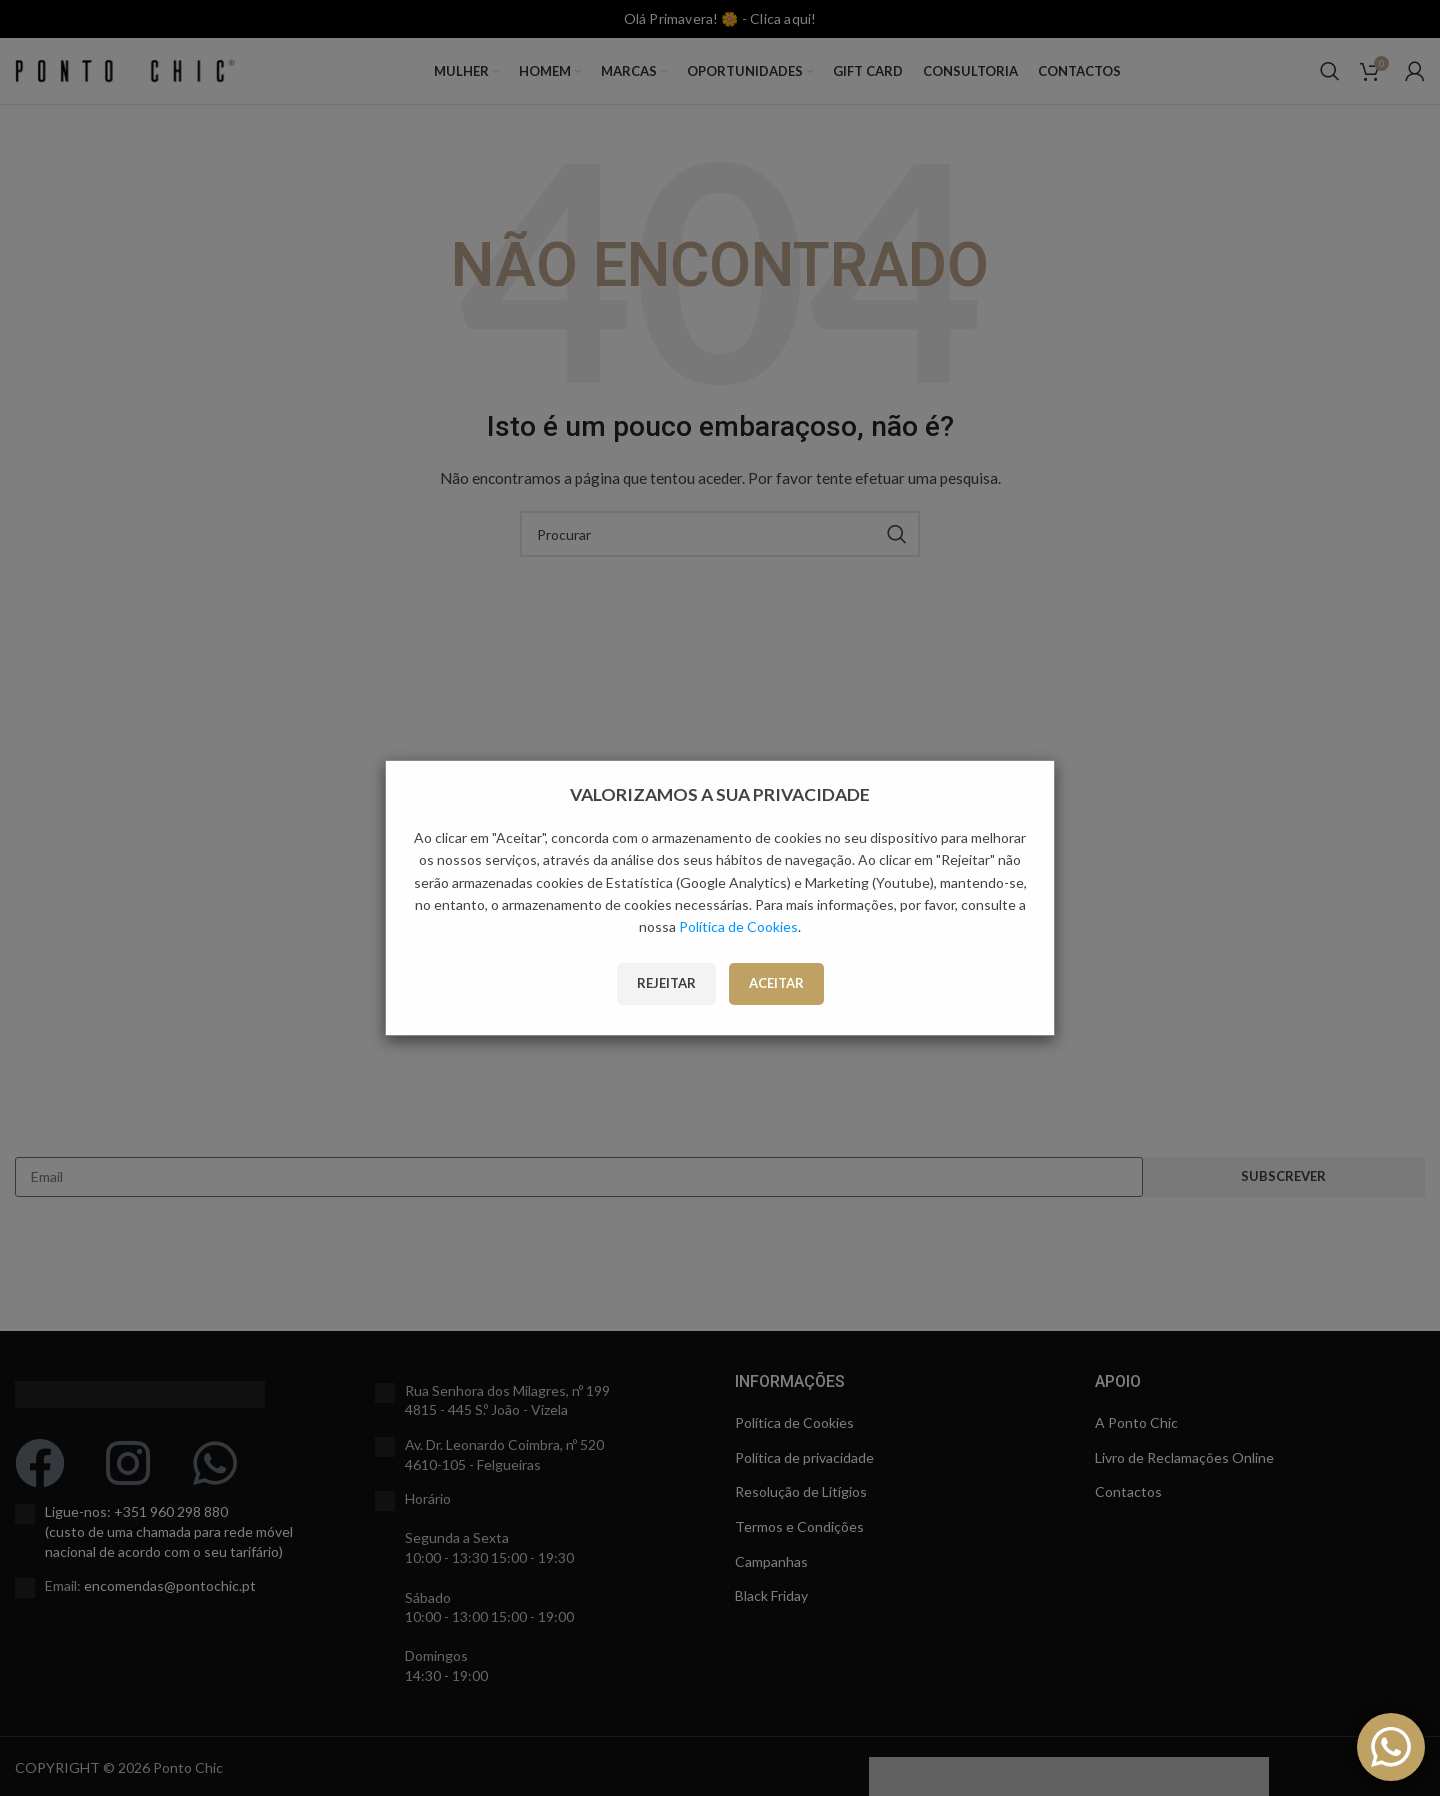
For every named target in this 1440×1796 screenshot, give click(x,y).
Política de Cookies (738, 926)
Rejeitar (666, 983)
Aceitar (776, 983)
